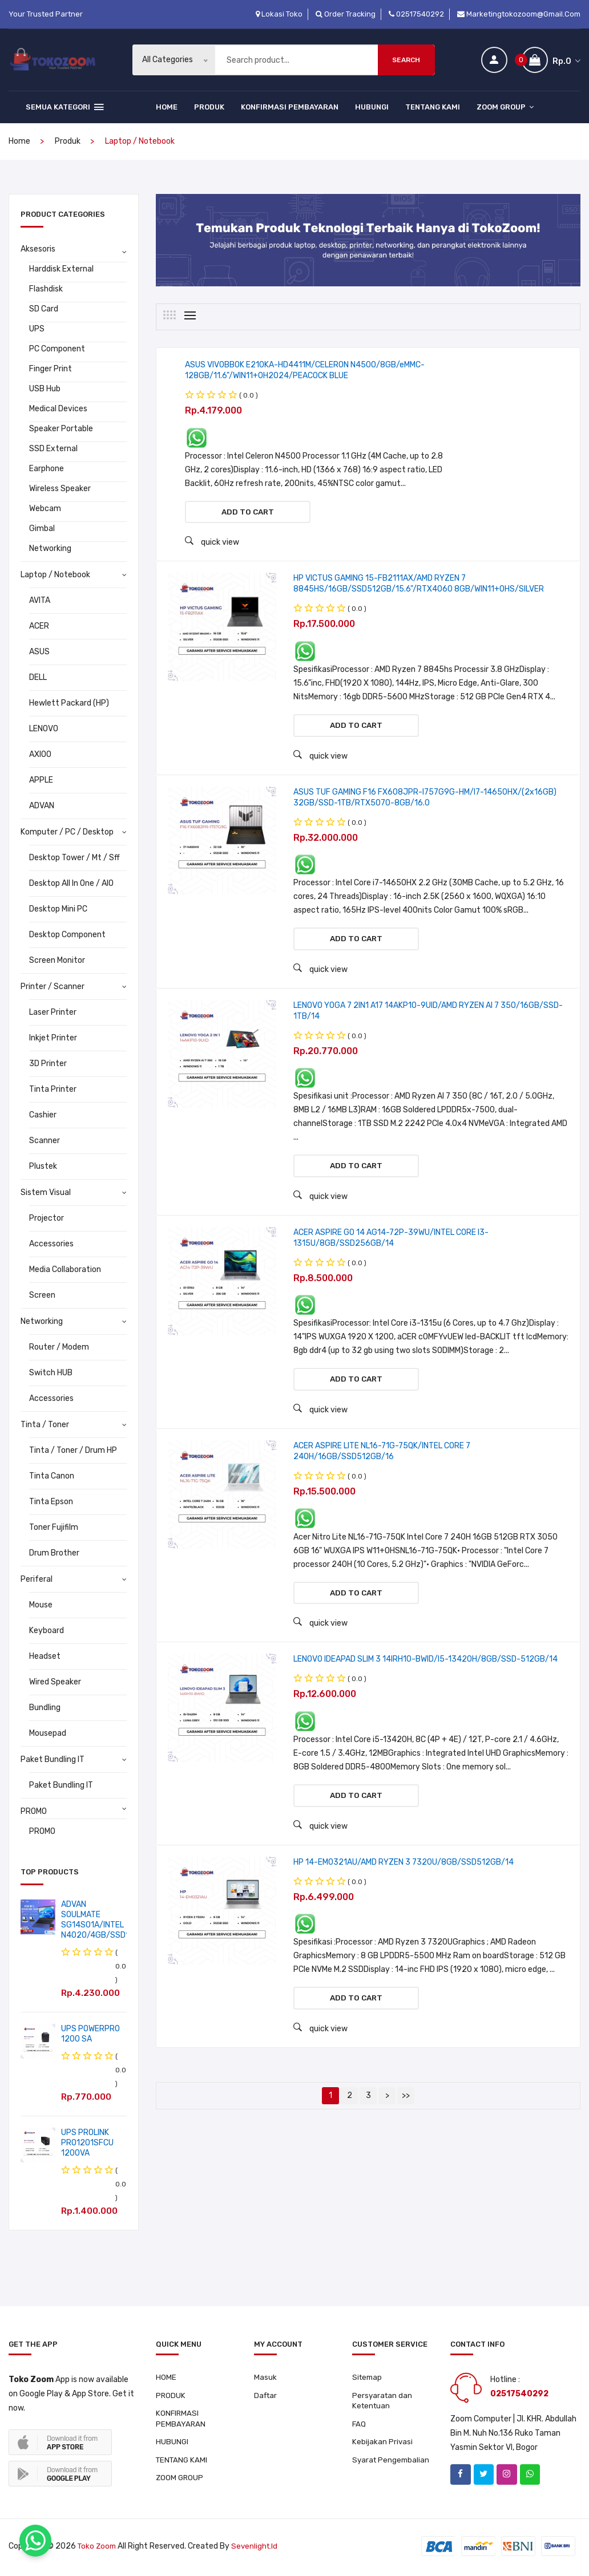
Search (406, 60)
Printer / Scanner (52, 986)
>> (406, 2119)
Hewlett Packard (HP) (69, 703)
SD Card (43, 309)
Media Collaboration (65, 1269)
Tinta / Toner (45, 1424)
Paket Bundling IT (52, 1759)
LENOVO (43, 729)
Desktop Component (67, 934)
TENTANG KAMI (432, 107)
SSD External (53, 448)
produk (67, 141)
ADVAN (41, 806)
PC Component (57, 349)
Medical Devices (58, 409)
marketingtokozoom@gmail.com (518, 14)
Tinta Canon (51, 1476)
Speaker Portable (61, 429)
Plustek (43, 1166)
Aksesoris (38, 249)
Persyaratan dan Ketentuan (383, 2402)
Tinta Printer (52, 1089)
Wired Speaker (55, 1682)
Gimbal (42, 528)
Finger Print (50, 369)
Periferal (37, 1579)
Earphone (46, 468)
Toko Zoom (98, 2549)
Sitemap (368, 2378)
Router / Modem (59, 1347)
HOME (166, 107)
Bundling (44, 1707)
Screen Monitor (57, 960)
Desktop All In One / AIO (71, 883)
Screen (42, 1295)
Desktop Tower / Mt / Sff (74, 857)
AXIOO (40, 754)
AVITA (39, 600)
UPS (37, 329)
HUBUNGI (372, 107)
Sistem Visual (46, 1192)
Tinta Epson (51, 1501)
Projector (46, 1218)
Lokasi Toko (279, 14)
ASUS (39, 652)
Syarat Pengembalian (392, 2464)
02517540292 (416, 14)
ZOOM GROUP (505, 107)
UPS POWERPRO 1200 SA (90, 2034)
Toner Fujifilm (53, 1527)
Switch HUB (50, 1373)
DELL (38, 677)
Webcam (45, 508)
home (19, 141)
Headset (44, 1656)
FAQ (359, 2427)
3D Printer (48, 1063)
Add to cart (248, 513)
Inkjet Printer (53, 1038)
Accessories (51, 1244)
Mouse (41, 1605)
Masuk (265, 2378)
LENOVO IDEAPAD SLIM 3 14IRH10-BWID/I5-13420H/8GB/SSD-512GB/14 (425, 1677)
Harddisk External (61, 269)
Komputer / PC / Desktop (67, 832)
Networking (50, 548)
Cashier (43, 1115)
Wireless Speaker (60, 488)
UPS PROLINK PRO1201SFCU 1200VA (87, 2143)
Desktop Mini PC (58, 909)
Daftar (266, 2396)
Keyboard (46, 1630)
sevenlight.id (258, 2549)
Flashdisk (46, 289)
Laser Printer (52, 1012)
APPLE (41, 780)
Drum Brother (54, 1553)
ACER (39, 626)
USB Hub (44, 389)
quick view (212, 544)
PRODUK (209, 107)
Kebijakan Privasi (382, 2446)
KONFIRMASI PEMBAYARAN (289, 107)
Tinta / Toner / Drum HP (73, 1450)
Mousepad (47, 1733)
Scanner (44, 1140)
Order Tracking (346, 14)
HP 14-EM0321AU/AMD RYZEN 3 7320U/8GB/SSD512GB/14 (403, 1883)
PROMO (34, 1811)
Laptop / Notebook (55, 575)
